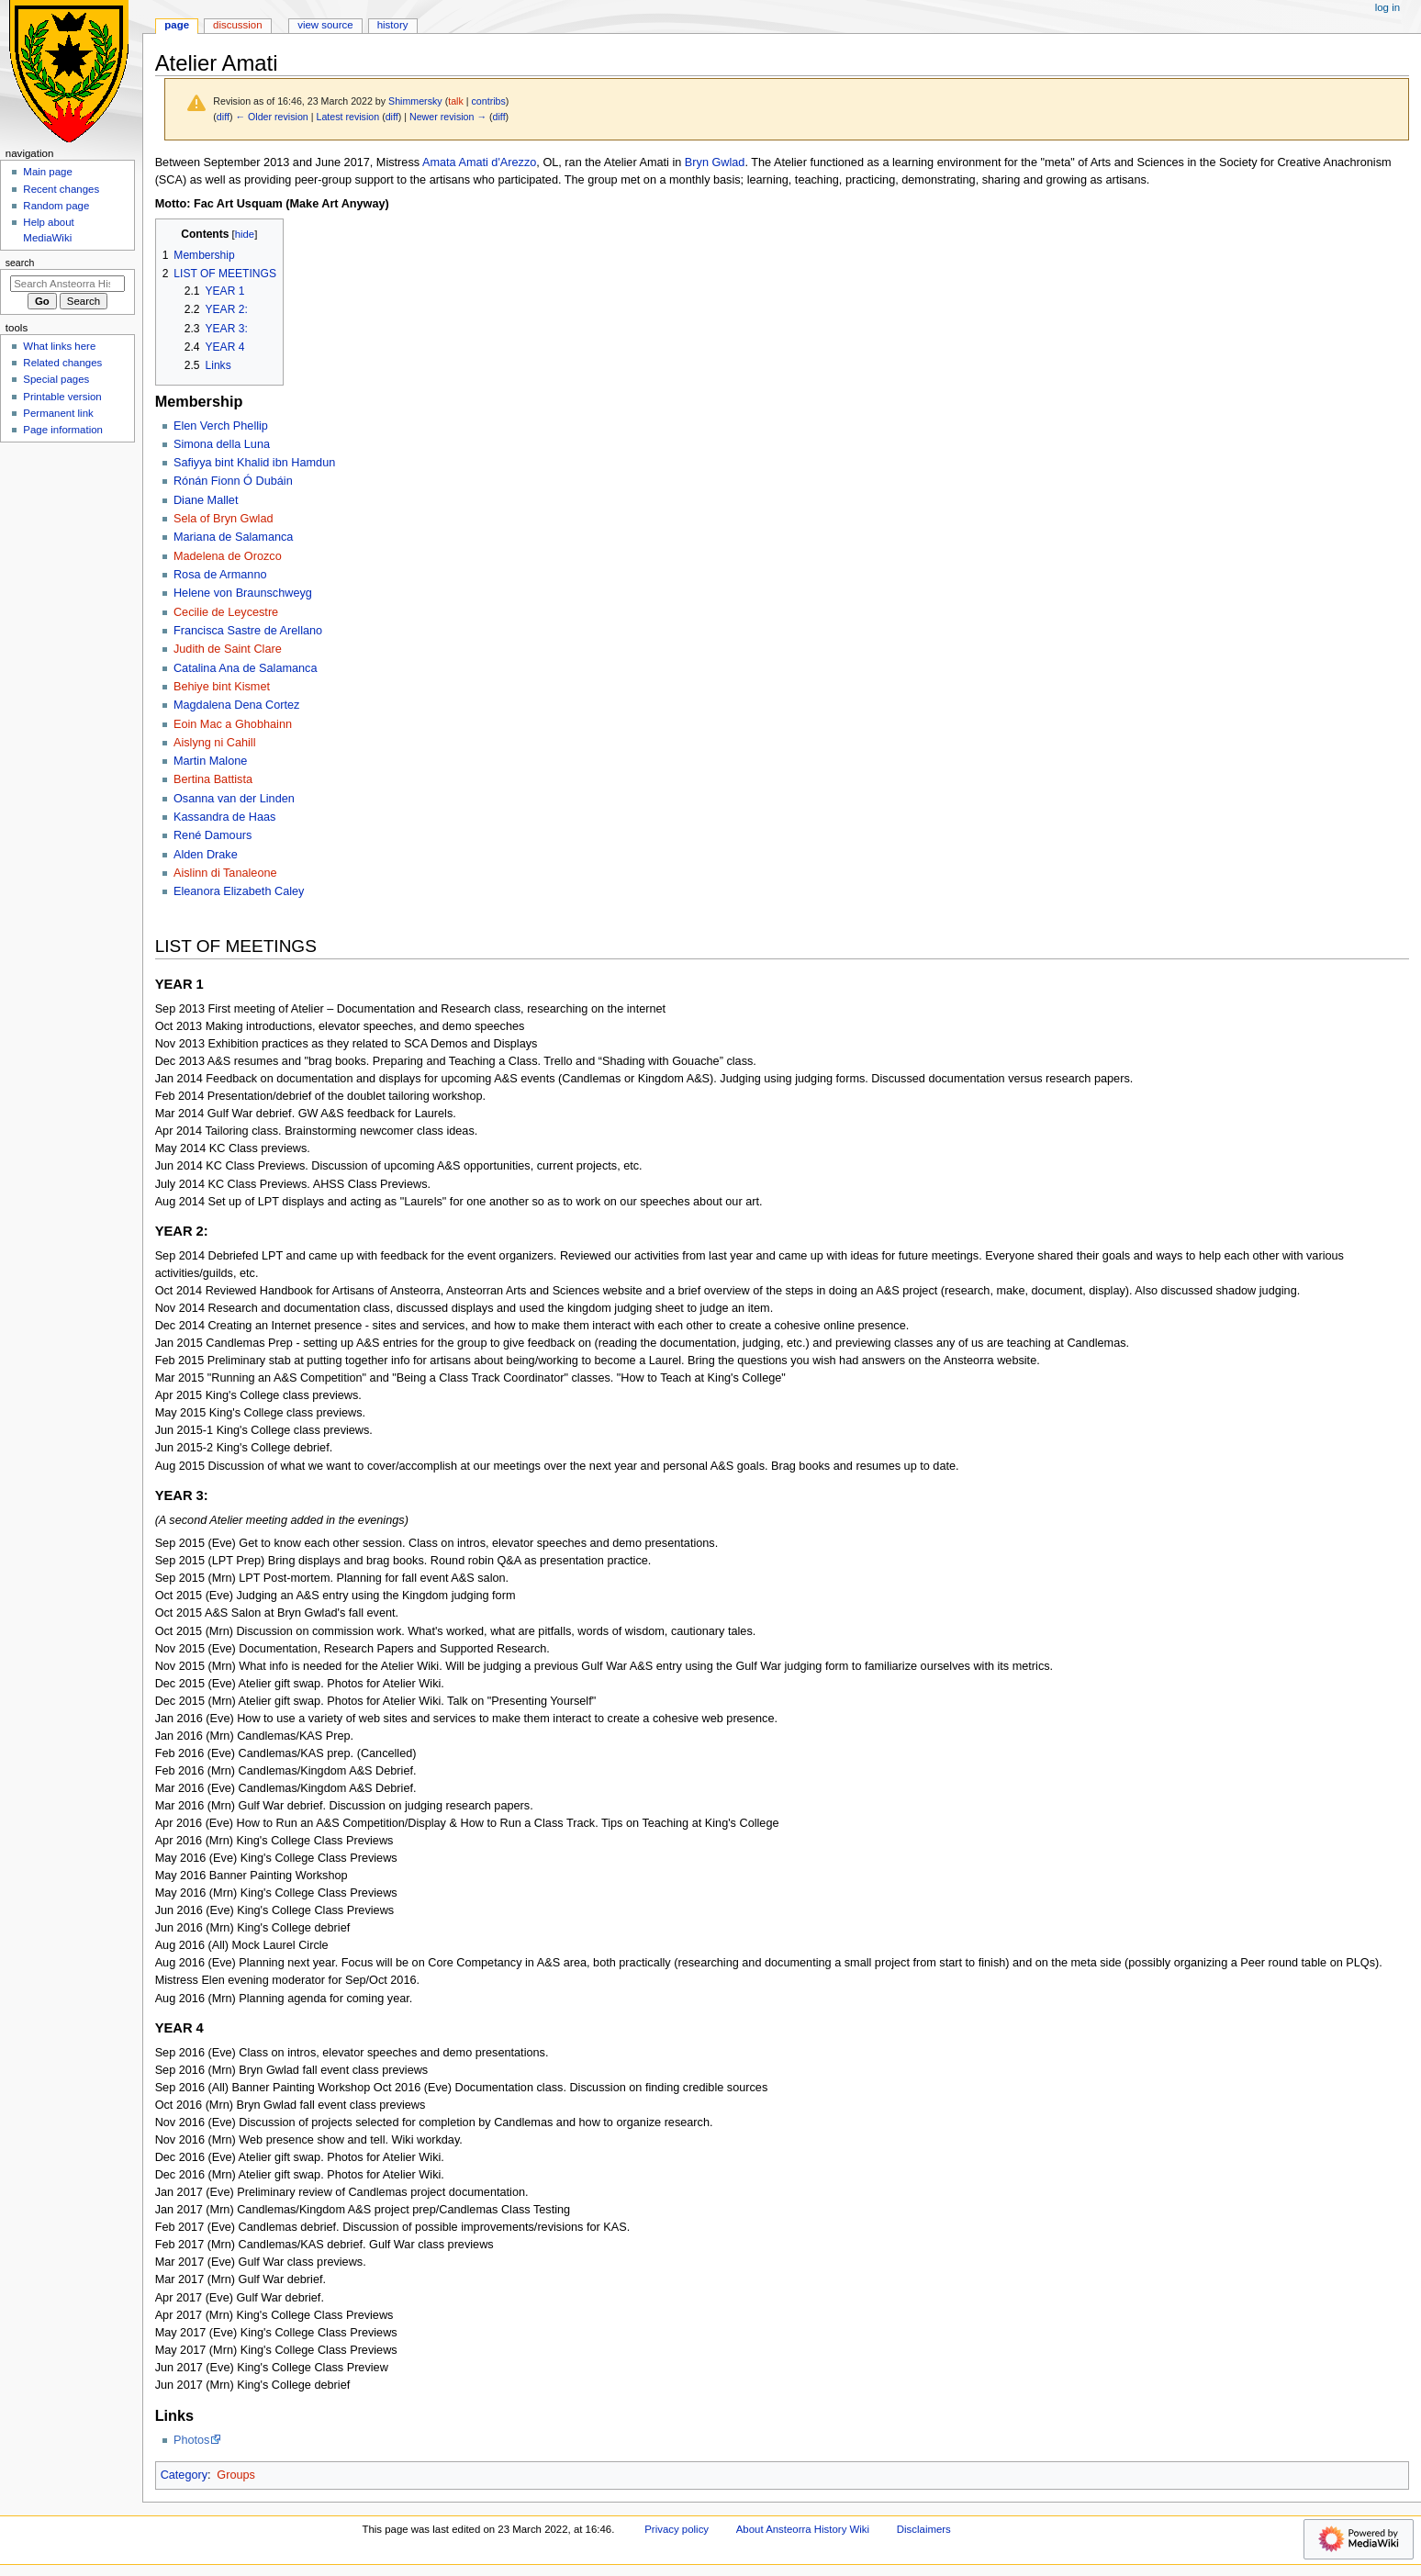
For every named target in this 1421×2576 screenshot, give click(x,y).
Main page (48, 171)
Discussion (237, 24)
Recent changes (61, 189)
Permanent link (58, 413)
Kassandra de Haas (224, 817)
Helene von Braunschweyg (242, 593)
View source (324, 24)
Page (176, 24)
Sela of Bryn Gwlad (223, 518)
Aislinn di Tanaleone (225, 873)
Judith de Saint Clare (227, 649)
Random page (56, 205)
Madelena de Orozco (227, 556)
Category (184, 2475)
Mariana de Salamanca (233, 537)
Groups (236, 2475)
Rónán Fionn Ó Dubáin (233, 481)
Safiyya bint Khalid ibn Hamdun (254, 462)
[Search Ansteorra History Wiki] (67, 283)
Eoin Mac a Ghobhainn (232, 724)
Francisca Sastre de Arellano (247, 630)
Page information (63, 429)
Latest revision (347, 116)
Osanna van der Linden (234, 798)
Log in (1387, 7)
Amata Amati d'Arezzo (479, 162)
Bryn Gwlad (715, 162)
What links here (59, 346)
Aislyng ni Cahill (214, 742)
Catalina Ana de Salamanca (245, 668)
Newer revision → (448, 116)
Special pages (56, 379)
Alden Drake (205, 854)
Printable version (62, 396)
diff (223, 116)
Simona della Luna (221, 444)
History (392, 24)
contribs (488, 100)
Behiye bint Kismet (221, 686)
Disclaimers (924, 2529)
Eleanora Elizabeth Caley (238, 891)
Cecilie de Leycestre (225, 612)
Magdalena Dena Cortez (236, 705)
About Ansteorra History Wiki (802, 2529)
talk (456, 100)
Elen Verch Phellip (220, 426)
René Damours (212, 835)
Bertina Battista (212, 779)
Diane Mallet (206, 500)
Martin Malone (210, 761)
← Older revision (271, 116)
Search (20, 262)
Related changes (62, 362)
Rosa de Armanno (220, 574)
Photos (191, 2440)
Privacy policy (676, 2529)
